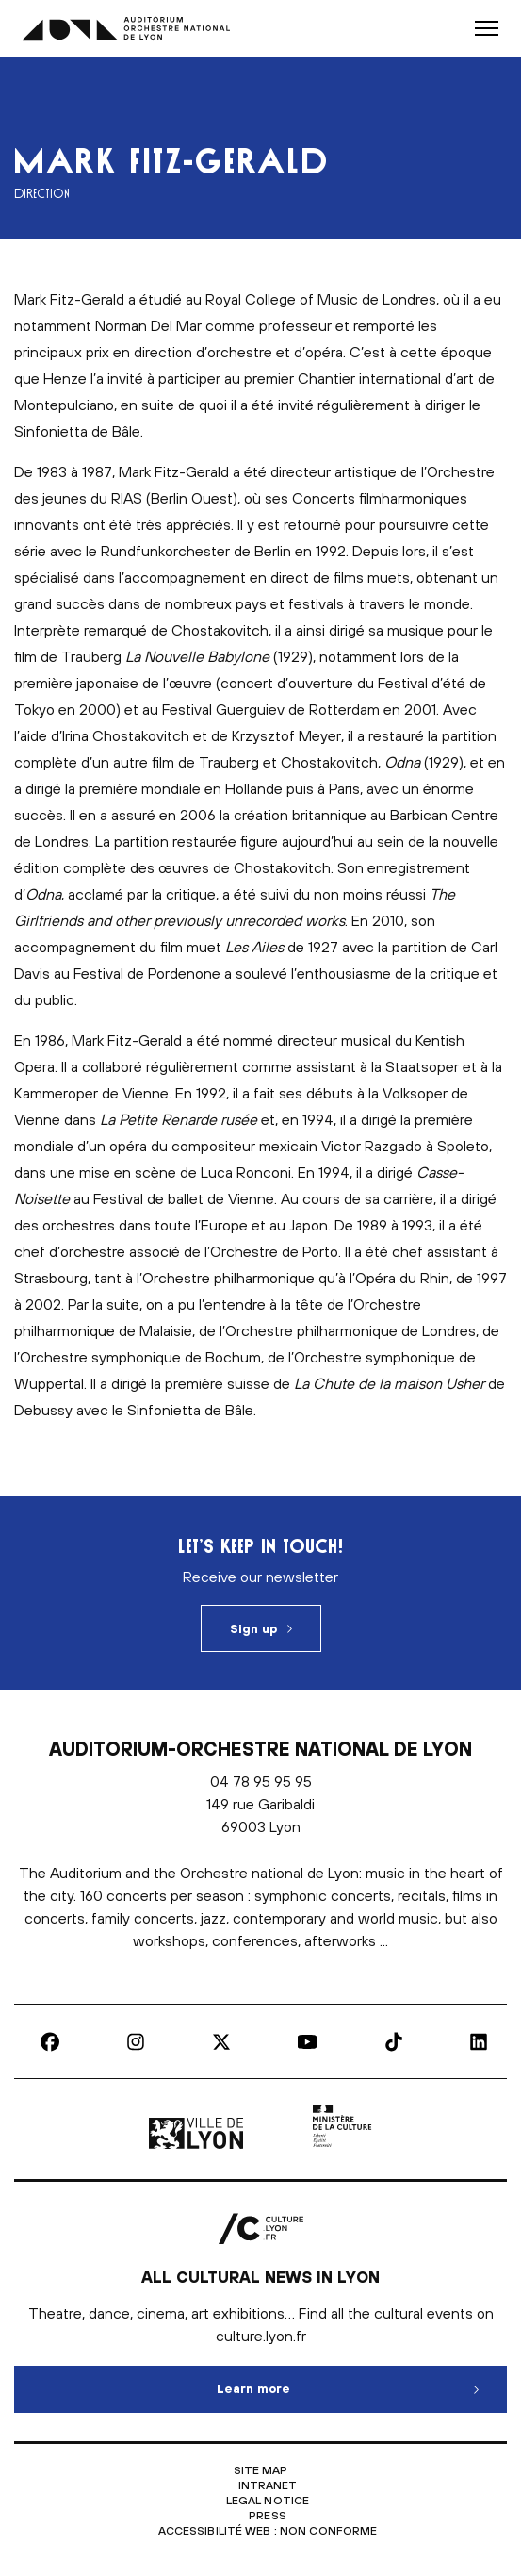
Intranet (268, 2485)
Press (267, 2515)
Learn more (330, 2381)
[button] (486, 28)
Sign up (253, 1629)
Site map (261, 2470)
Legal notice (267, 2500)
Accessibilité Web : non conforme (268, 2530)
